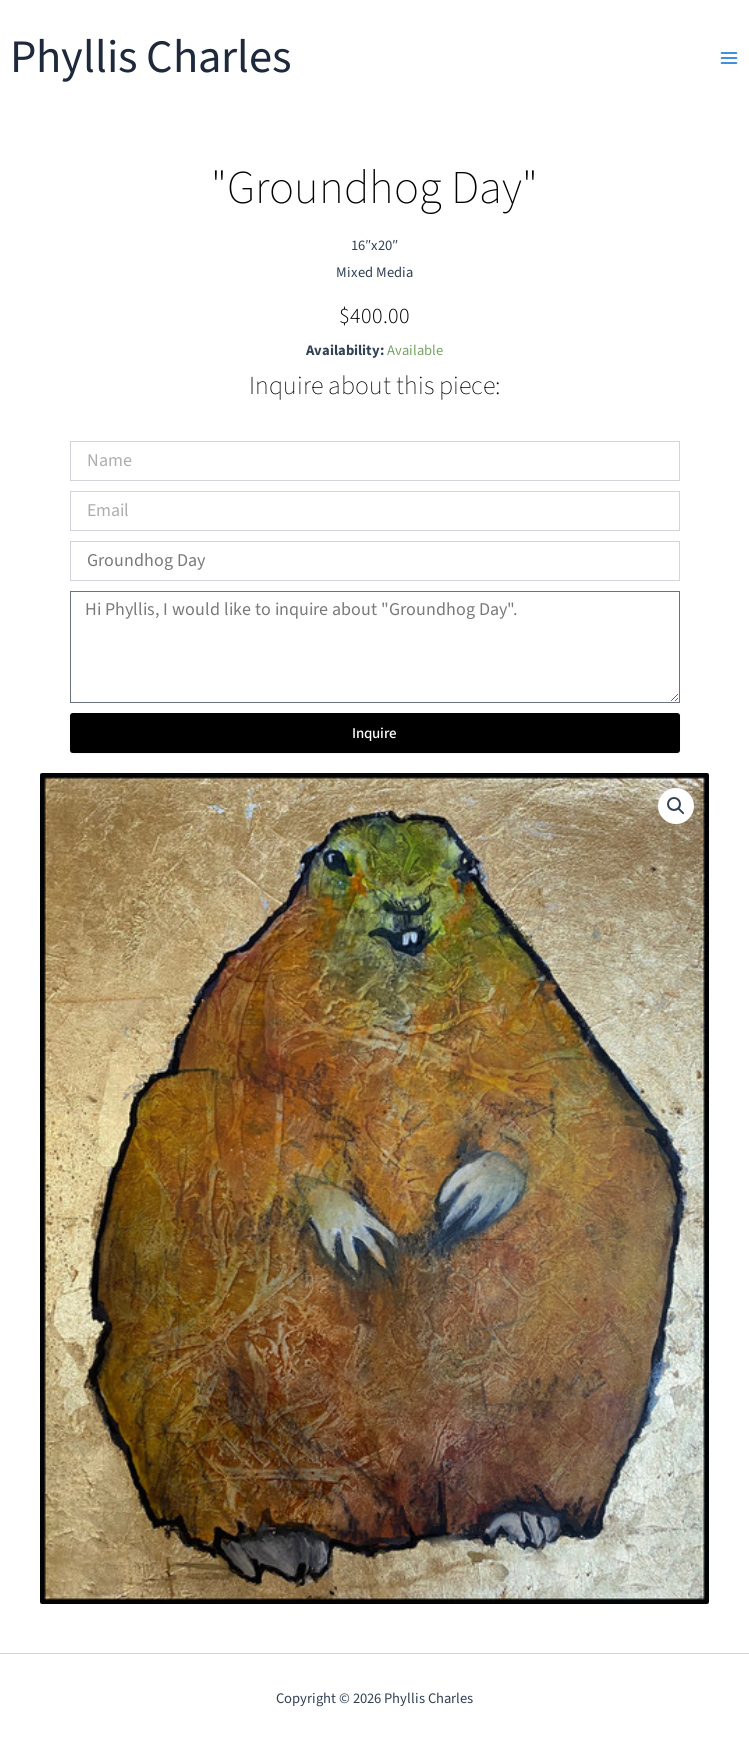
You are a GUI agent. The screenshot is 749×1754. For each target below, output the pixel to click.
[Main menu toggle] (729, 58)
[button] (676, 806)
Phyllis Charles (150, 57)
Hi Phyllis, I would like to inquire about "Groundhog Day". (375, 647)
